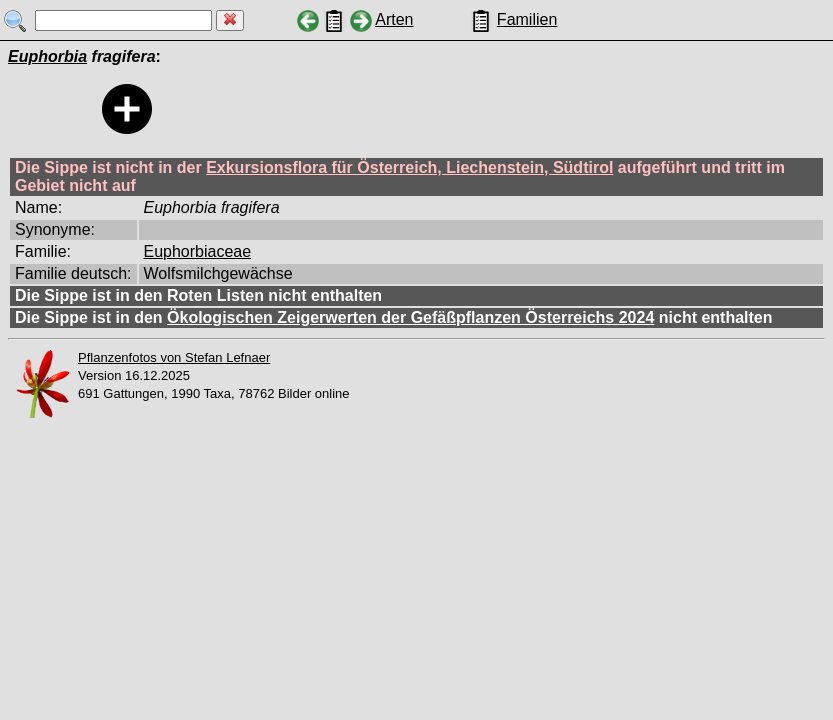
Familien (527, 19)
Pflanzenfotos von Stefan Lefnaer (174, 357)
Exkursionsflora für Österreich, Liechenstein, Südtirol (409, 167)
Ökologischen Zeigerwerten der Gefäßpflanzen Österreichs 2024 (410, 317)
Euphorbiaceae (198, 251)
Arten (394, 19)
